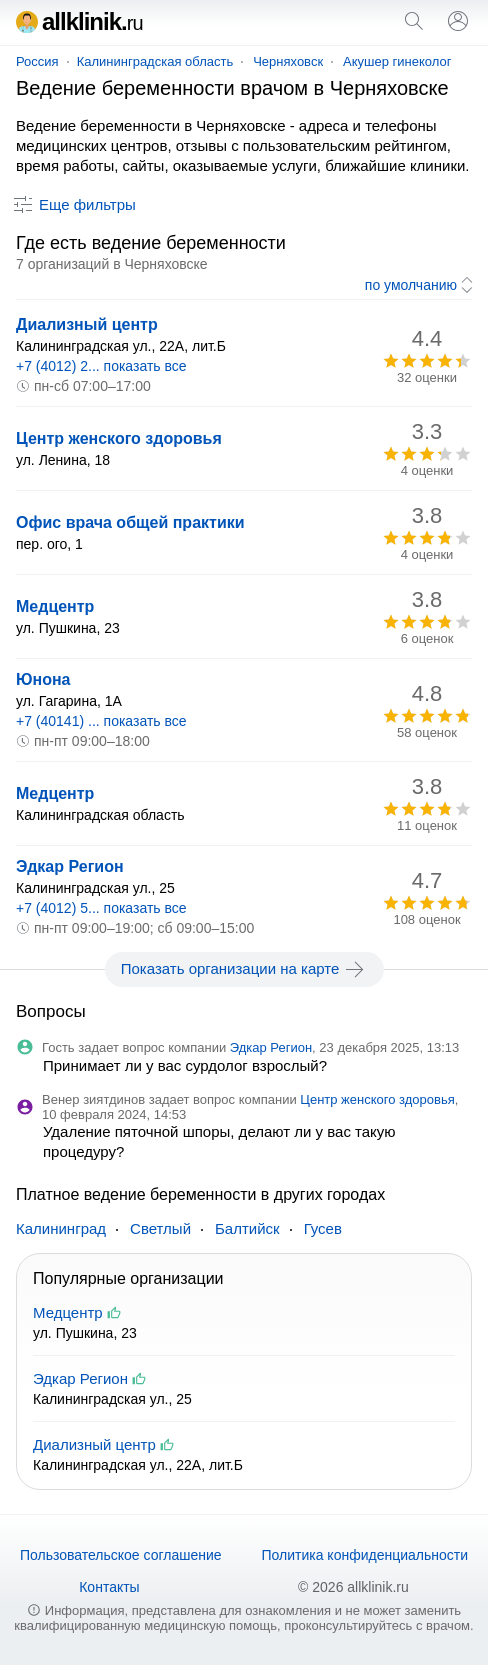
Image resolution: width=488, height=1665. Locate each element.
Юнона (43, 679)
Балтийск (247, 1228)
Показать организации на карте (244, 969)
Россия (37, 61)
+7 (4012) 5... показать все (101, 908)
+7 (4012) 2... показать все (101, 366)
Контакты (109, 1587)
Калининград (61, 1228)
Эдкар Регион (70, 866)
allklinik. (79, 21)
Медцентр (55, 606)
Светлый (160, 1228)
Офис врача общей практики (130, 522)
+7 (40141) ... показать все (101, 721)
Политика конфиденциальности (364, 1555)
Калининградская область (155, 61)
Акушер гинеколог (397, 61)
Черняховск (288, 61)
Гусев (323, 1228)
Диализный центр (87, 324)
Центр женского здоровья (119, 438)
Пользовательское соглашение (121, 1555)
